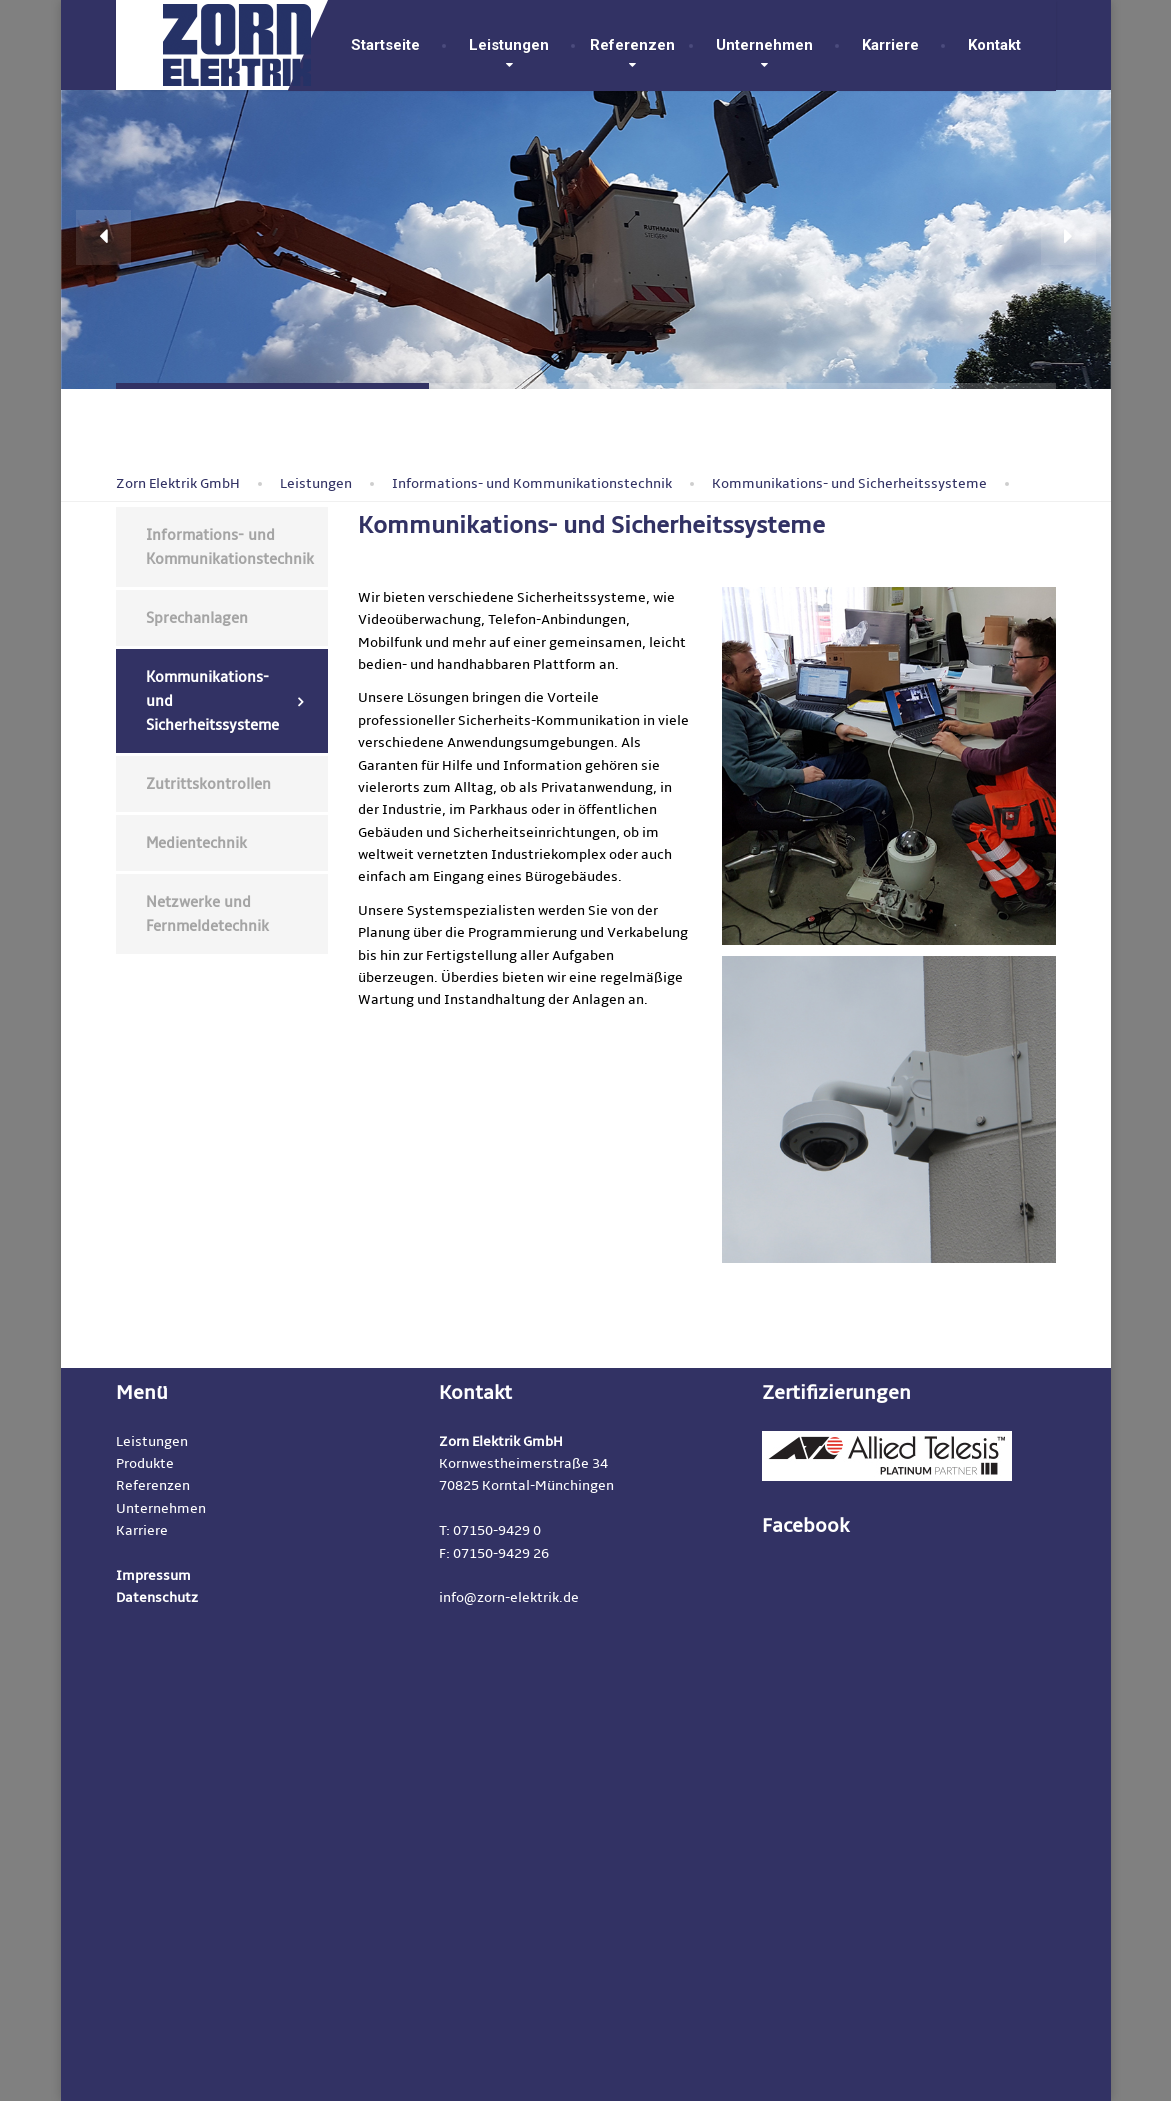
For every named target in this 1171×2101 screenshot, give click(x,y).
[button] (103, 237)
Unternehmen (764, 45)
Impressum (153, 1575)
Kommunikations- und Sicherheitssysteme (212, 701)
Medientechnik (196, 843)
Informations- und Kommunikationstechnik (230, 547)
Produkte (145, 1463)
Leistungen (509, 45)
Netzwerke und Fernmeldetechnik (207, 914)
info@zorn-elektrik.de (509, 1597)
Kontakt (990, 45)
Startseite (385, 45)
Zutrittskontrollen (208, 784)
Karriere (890, 45)
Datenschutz (157, 1597)
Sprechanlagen (197, 618)
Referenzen (632, 45)
